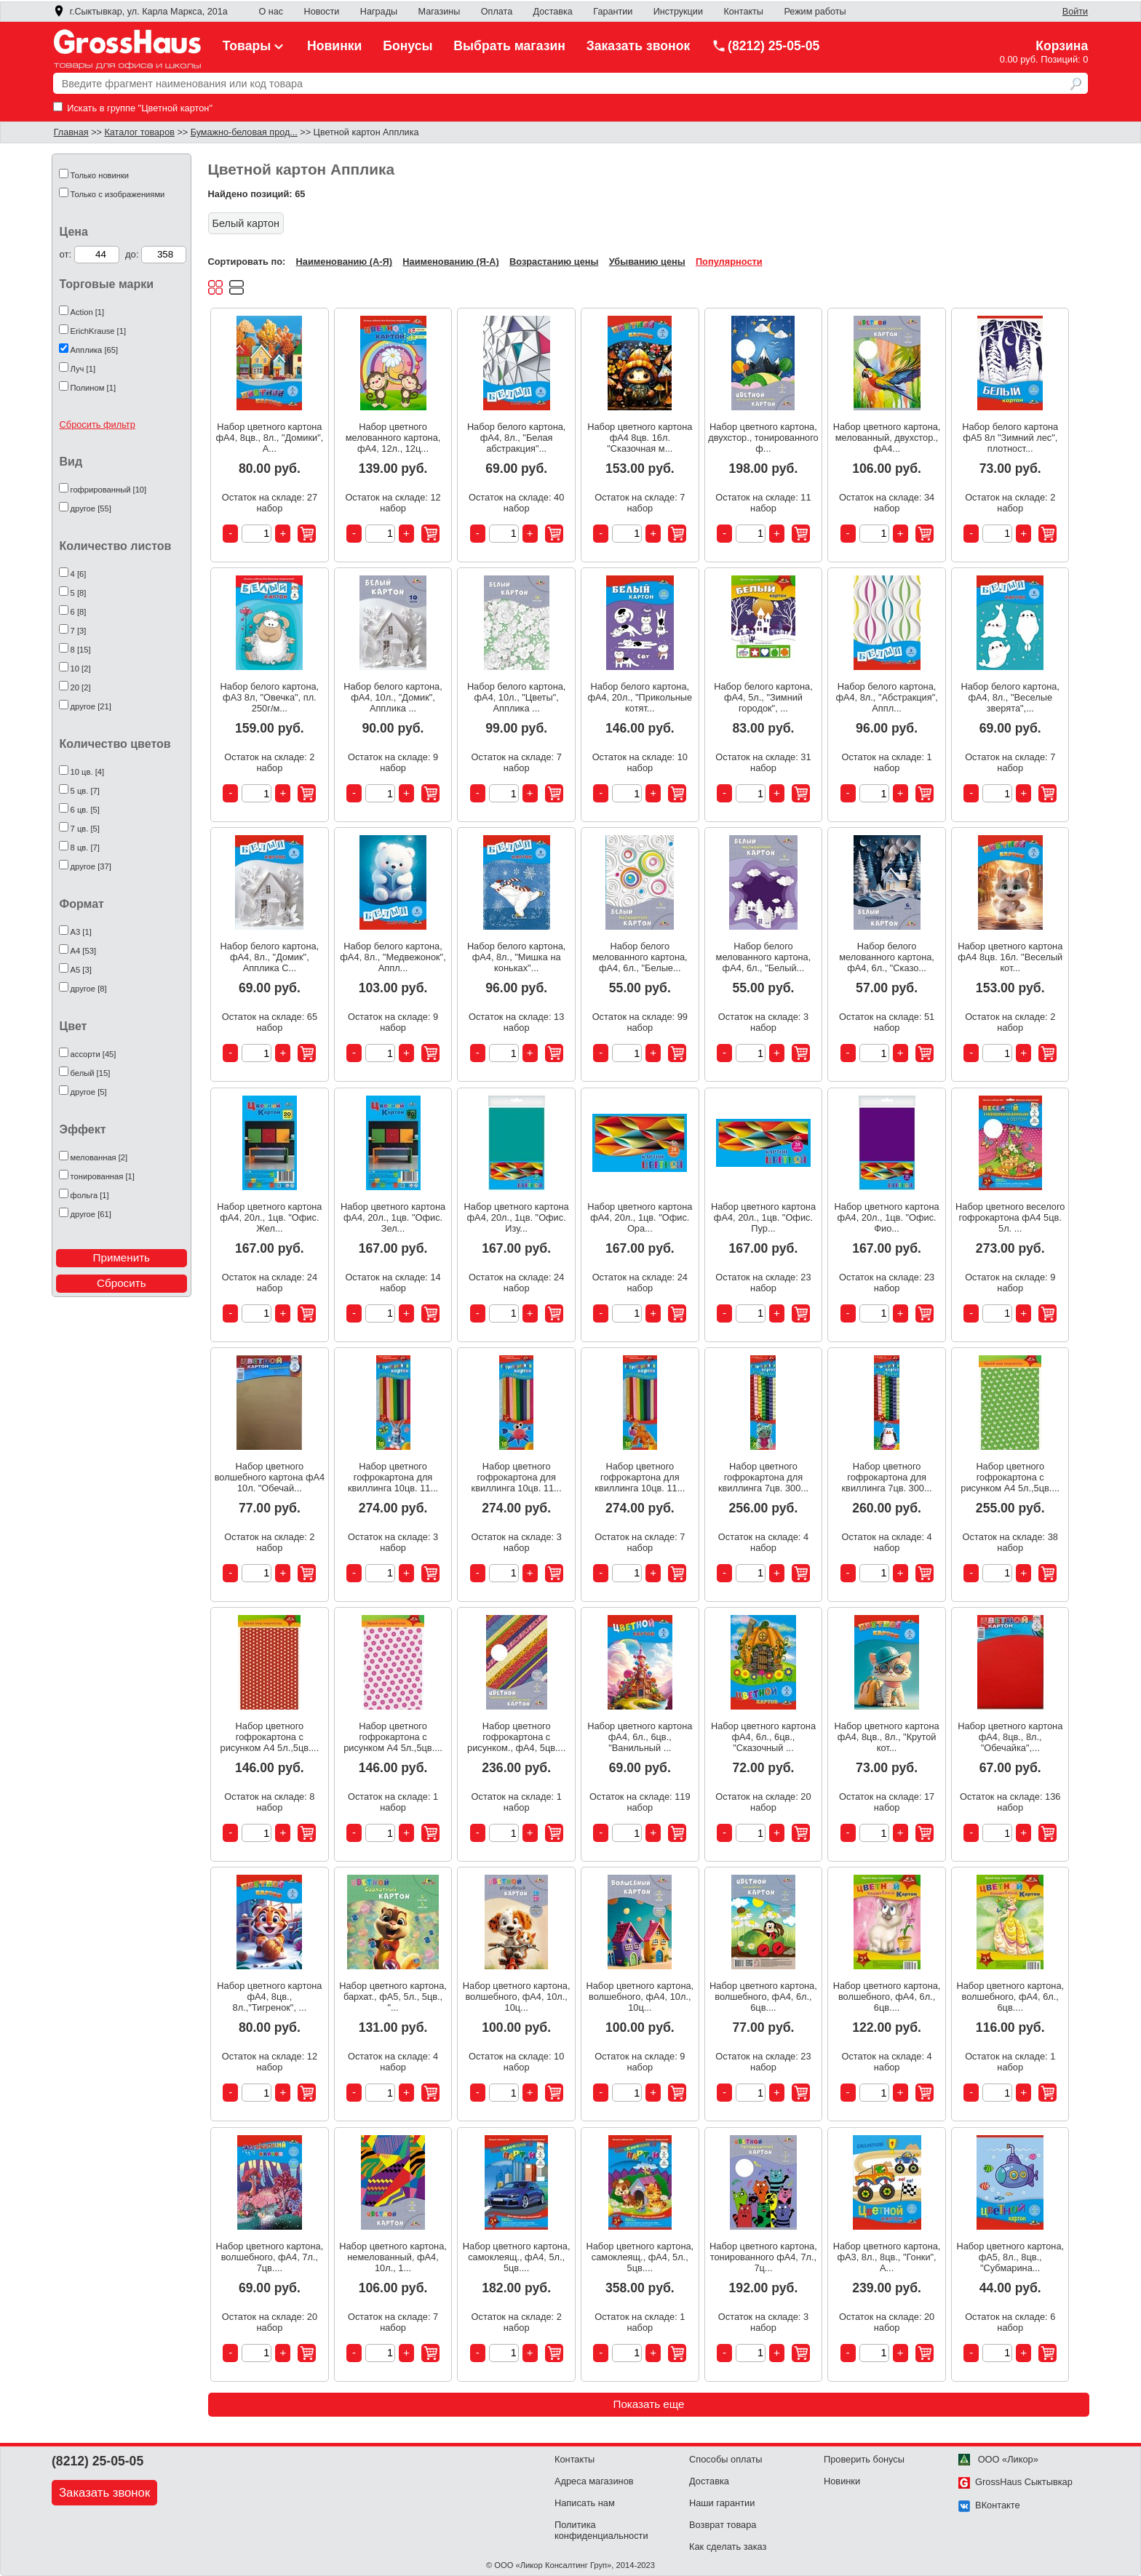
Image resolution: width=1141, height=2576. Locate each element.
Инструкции (678, 12)
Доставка (553, 12)
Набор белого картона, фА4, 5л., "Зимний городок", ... (763, 697)
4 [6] (79, 574)
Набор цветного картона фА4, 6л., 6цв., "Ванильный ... (639, 1736)
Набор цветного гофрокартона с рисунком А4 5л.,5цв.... (1010, 1477)
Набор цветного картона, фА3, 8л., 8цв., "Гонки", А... (887, 2257)
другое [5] (89, 1092)
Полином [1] (93, 387)
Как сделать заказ (727, 2546)
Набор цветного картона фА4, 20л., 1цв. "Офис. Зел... (393, 1217)
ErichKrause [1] (98, 331)
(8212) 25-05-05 (765, 46)
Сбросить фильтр (97, 424)
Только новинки (100, 175)
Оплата (496, 12)
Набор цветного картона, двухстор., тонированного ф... (763, 437)
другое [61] (91, 1214)
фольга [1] (90, 1195)
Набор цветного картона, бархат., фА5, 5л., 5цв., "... (393, 1996)
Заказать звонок (639, 46)
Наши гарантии (722, 2502)
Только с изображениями (118, 194)
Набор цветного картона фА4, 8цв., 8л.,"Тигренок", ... (269, 1996)
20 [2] (81, 687)
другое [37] (91, 866)
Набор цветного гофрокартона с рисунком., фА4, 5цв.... (516, 1736)
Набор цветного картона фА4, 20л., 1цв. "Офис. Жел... (269, 1217)
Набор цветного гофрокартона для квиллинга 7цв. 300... (763, 1477)
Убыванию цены (647, 261)
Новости (322, 12)
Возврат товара (722, 2524)
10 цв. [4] (88, 771)
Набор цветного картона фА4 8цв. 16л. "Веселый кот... (1010, 957)
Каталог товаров (139, 132)
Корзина (1061, 46)
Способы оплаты (725, 2459)
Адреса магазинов (594, 2481)
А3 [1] (81, 932)
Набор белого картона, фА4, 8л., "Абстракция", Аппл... (886, 697)
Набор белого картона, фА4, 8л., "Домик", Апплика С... (269, 957)
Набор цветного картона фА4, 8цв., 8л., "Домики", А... (270, 437)
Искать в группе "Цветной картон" (132, 108)
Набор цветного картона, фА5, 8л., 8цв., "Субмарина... (1010, 2257)
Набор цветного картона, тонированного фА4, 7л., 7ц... (763, 2257)
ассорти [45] (93, 1054)
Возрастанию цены (553, 261)
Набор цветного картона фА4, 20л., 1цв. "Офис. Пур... (763, 1217)
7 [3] (79, 630)
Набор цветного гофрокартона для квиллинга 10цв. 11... (393, 1477)
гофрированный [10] (109, 489)
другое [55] (91, 508)
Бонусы (407, 46)
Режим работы (815, 12)
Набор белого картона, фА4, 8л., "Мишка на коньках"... (516, 957)
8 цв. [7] (85, 847)
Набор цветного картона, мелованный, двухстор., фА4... (887, 437)
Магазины (439, 12)
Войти (1075, 12)
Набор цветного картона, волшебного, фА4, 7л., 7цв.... (270, 2257)
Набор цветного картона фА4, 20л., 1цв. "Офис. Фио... (887, 1217)
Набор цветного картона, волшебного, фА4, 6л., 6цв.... (763, 1996)
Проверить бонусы (864, 2459)
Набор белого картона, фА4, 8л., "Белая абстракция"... (516, 437)
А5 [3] (81, 969)
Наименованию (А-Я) (344, 261)
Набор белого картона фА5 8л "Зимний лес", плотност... (1010, 437)
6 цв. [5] (85, 809)
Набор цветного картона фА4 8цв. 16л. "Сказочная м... (639, 437)
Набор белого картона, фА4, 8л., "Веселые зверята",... (1010, 697)
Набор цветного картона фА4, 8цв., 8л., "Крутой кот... (887, 1736)
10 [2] (81, 668)
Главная (71, 132)
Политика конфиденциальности (601, 2530)
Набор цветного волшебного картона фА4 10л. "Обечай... (270, 1477)
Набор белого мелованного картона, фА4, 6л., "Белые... (640, 957)
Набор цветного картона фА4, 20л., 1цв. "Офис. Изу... (516, 1217)
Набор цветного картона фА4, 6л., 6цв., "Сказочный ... (763, 1736)
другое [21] (91, 706)
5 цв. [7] (85, 790)
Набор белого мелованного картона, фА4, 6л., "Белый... (763, 957)
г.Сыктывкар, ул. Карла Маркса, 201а (140, 12)
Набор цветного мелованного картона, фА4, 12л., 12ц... (393, 437)
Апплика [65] (95, 350)
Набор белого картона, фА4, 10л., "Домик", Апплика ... (392, 697)
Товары (255, 46)
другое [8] (89, 988)
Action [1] (88, 312)
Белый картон (245, 223)
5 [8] (79, 593)
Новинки (334, 46)
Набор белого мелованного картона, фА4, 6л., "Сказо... (886, 957)
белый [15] (91, 1073)
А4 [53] (83, 950)
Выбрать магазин (509, 46)
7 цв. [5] (85, 828)
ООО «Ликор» (998, 2459)
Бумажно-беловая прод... (244, 132)
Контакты (743, 12)
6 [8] (79, 611)
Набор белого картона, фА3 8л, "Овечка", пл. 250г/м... (269, 697)
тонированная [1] (103, 1176)
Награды (378, 12)
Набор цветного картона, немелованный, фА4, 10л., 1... (393, 2257)
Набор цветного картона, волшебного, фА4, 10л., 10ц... (516, 1996)
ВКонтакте (989, 2505)
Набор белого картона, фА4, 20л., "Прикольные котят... (639, 697)
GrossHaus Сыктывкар (1015, 2481)
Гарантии (612, 12)
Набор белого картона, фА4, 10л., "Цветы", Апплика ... (516, 697)
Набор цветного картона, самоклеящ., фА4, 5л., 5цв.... (516, 2257)
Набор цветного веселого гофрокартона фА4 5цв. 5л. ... (1010, 1217)
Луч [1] (83, 368)
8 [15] (81, 649)
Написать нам (584, 2502)
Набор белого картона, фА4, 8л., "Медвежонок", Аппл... (392, 957)
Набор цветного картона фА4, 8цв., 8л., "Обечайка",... (1010, 1736)
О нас (270, 12)
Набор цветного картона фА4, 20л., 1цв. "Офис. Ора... (639, 1217)
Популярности (729, 261)
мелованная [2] (99, 1157)
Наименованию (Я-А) (450, 261)
